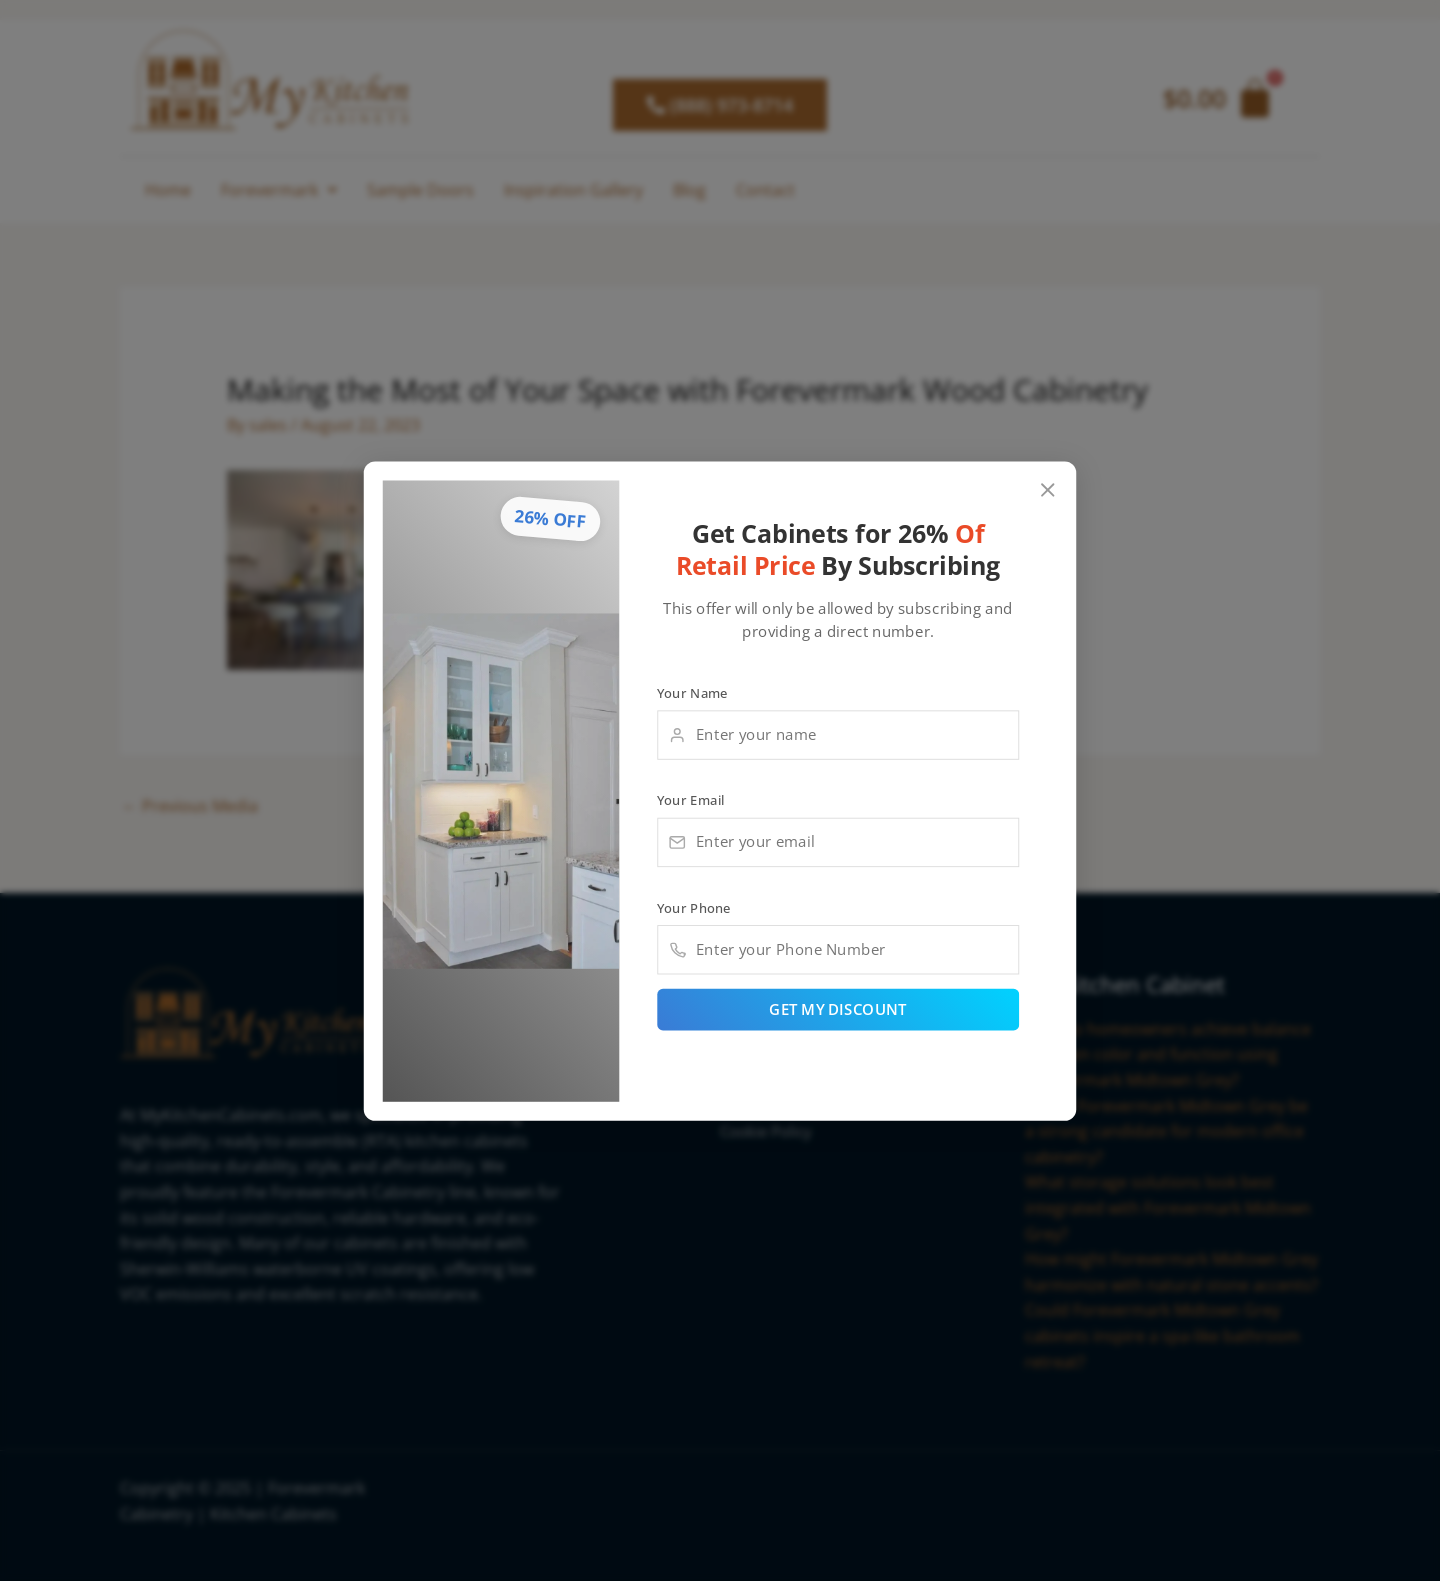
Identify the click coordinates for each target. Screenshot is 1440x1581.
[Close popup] (1048, 489)
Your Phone (694, 907)
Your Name (692, 692)
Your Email (691, 799)
